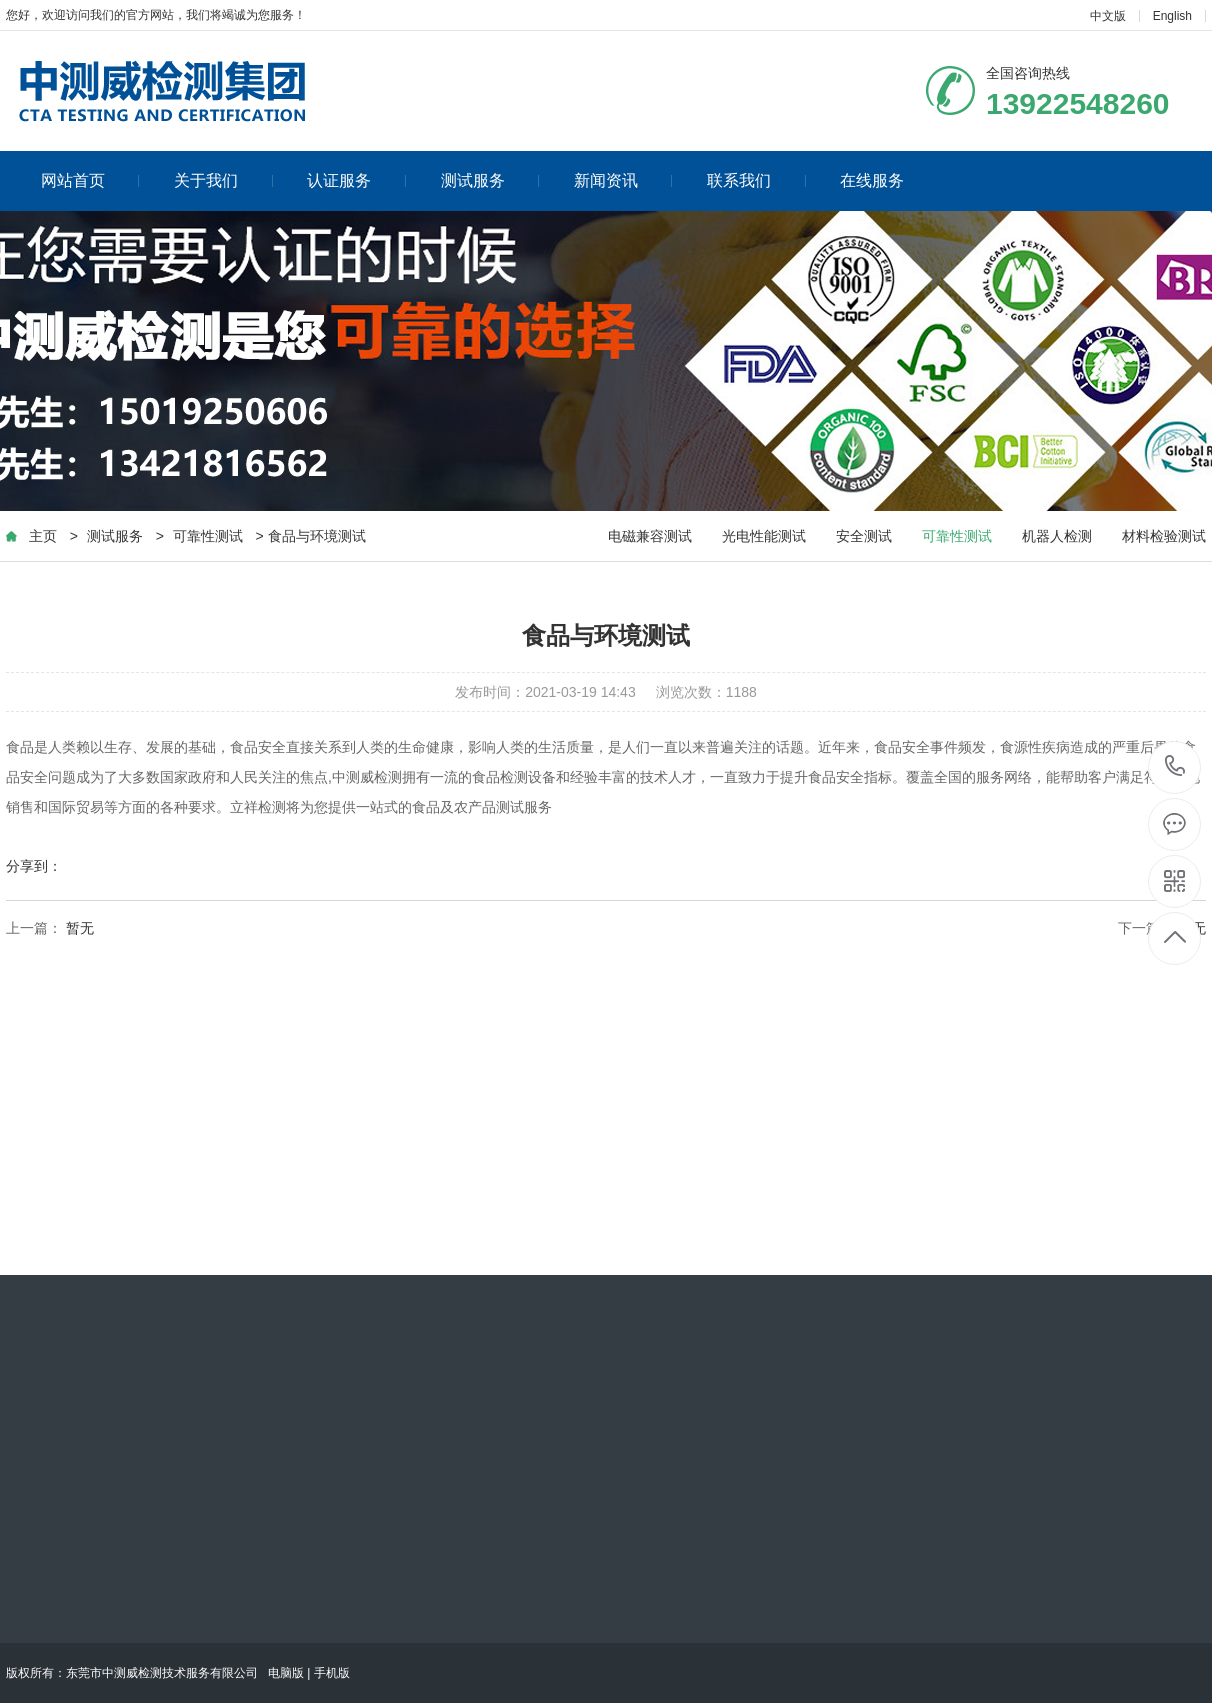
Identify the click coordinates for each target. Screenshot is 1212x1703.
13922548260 (1175, 766)
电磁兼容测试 (650, 536)
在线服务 (872, 180)
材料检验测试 (1164, 536)
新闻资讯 (623, 180)
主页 (43, 536)
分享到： (34, 866)
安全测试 (864, 536)
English (1172, 16)
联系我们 (756, 180)
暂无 (80, 928)
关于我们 (223, 180)
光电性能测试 (764, 536)
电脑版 (286, 1673)
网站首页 (90, 180)
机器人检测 (1057, 536)
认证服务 (356, 180)
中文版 (1108, 16)
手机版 (332, 1673)
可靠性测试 (208, 536)
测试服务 (490, 180)
